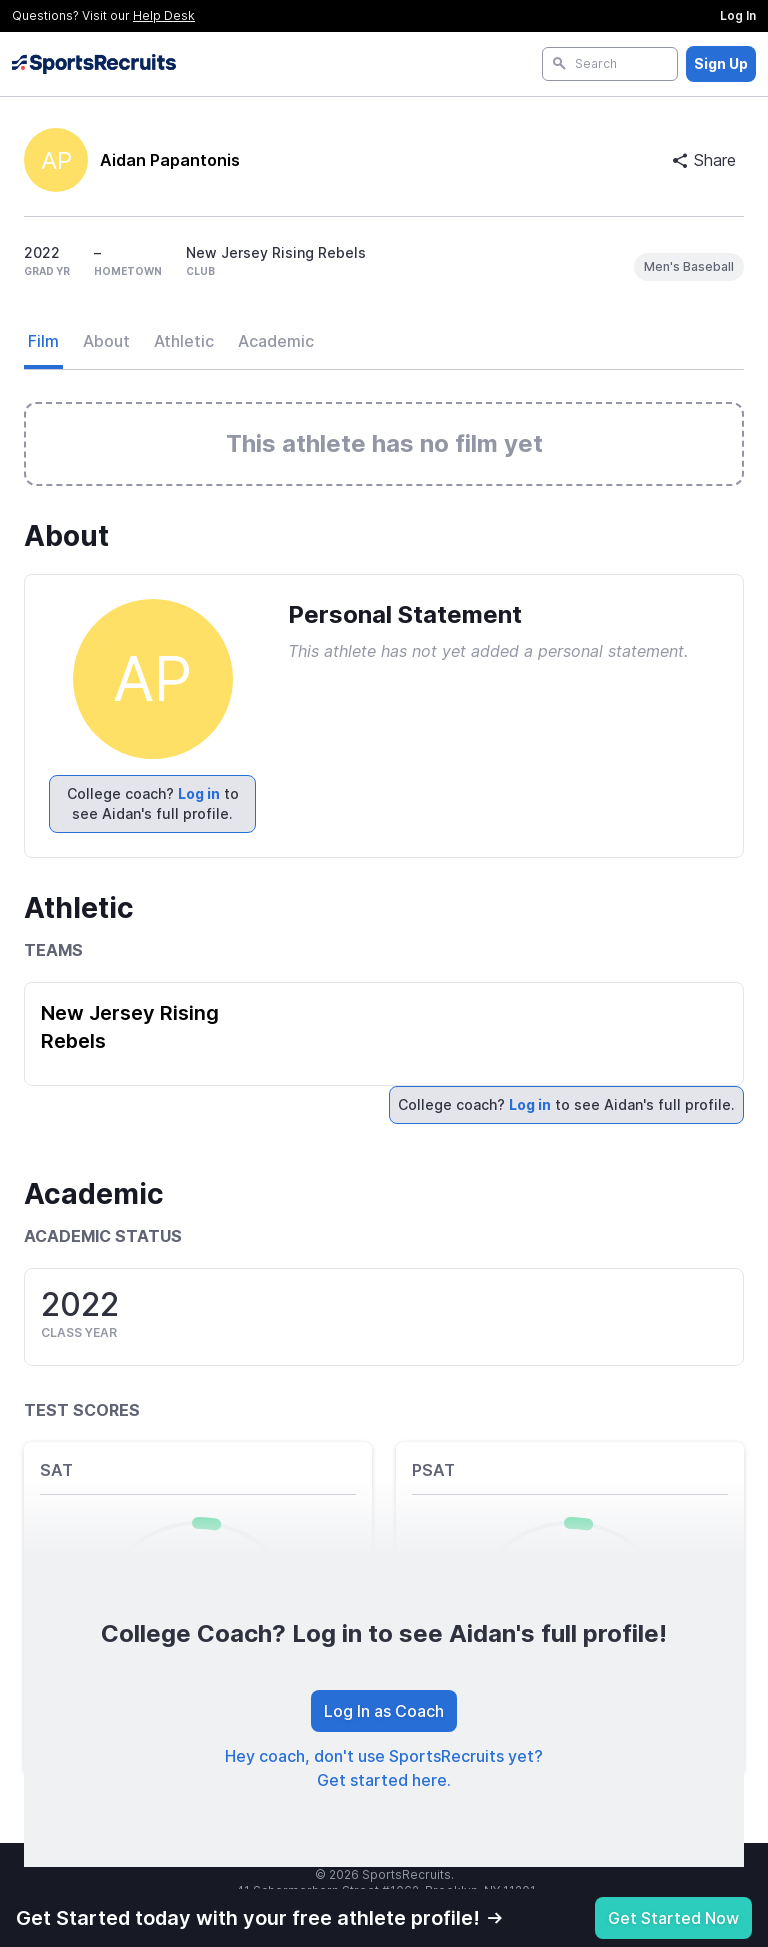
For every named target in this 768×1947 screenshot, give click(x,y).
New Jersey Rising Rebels (130, 1027)
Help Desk (164, 15)
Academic (276, 341)
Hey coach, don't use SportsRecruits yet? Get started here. (384, 1768)
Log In (738, 15)
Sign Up (721, 63)
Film (43, 341)
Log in (199, 793)
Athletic (184, 341)
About (106, 341)
